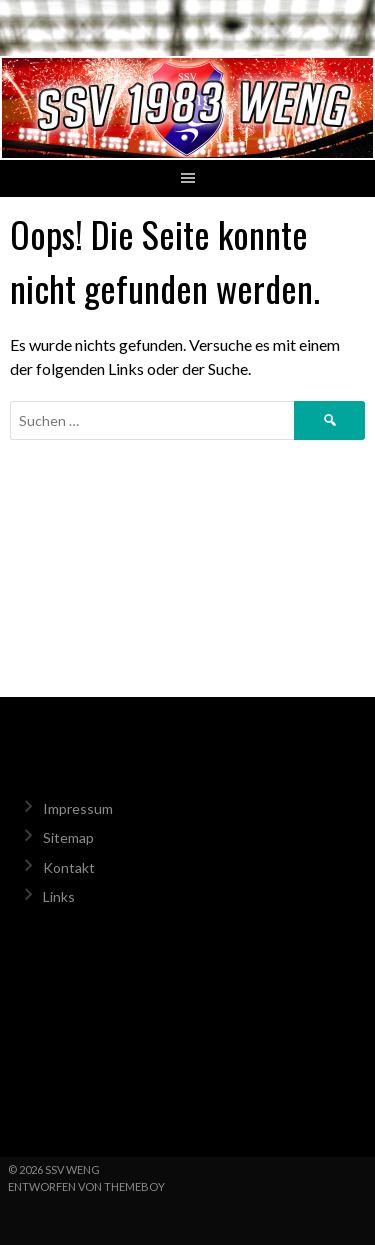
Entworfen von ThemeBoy (86, 1186)
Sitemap (68, 837)
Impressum (78, 808)
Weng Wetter (187, 1042)
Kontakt (69, 867)
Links (59, 896)
